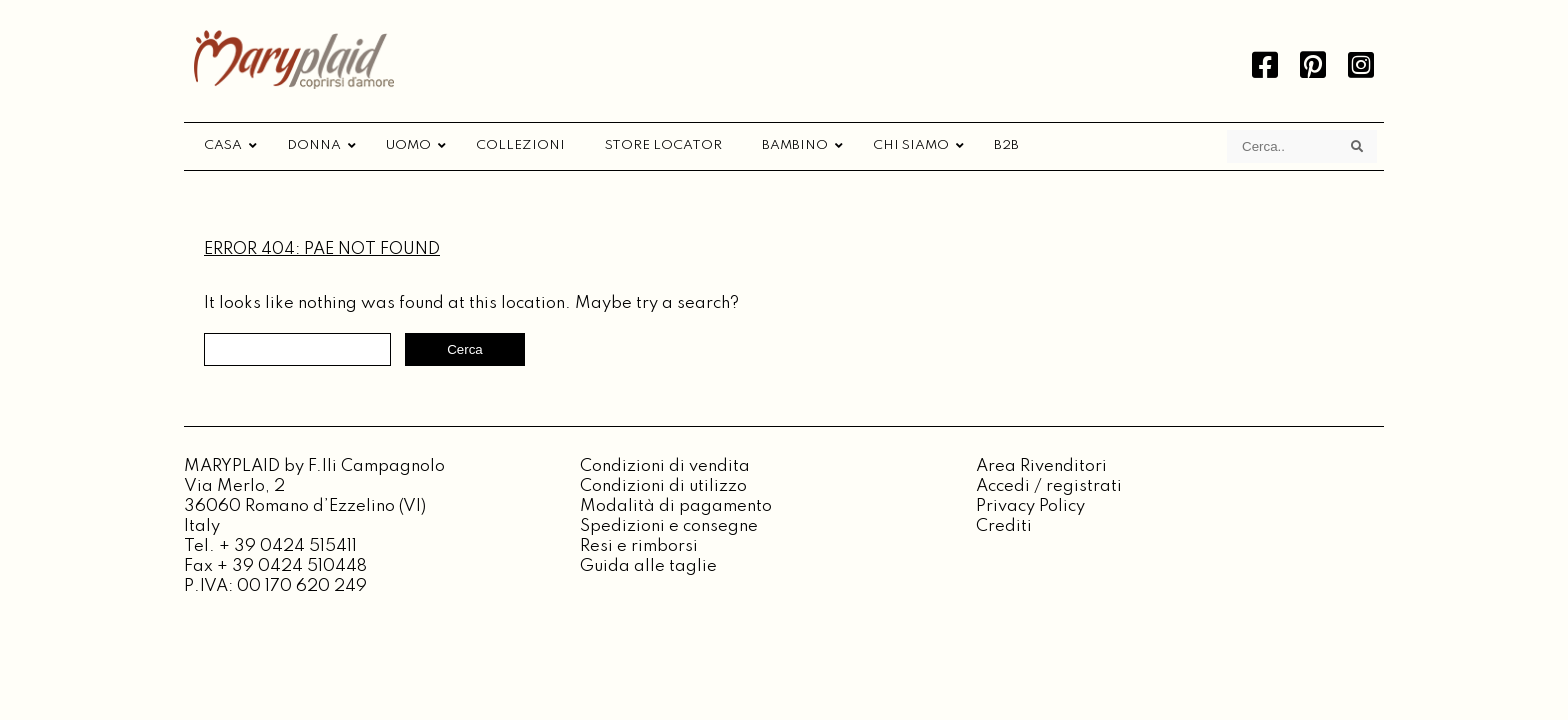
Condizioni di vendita (665, 466)
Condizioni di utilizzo (663, 486)
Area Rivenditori (1041, 466)
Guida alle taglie (648, 566)
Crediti (1004, 526)
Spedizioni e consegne (669, 526)
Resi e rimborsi (639, 546)
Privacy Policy (1030, 506)
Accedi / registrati (1049, 486)
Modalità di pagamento (676, 506)
